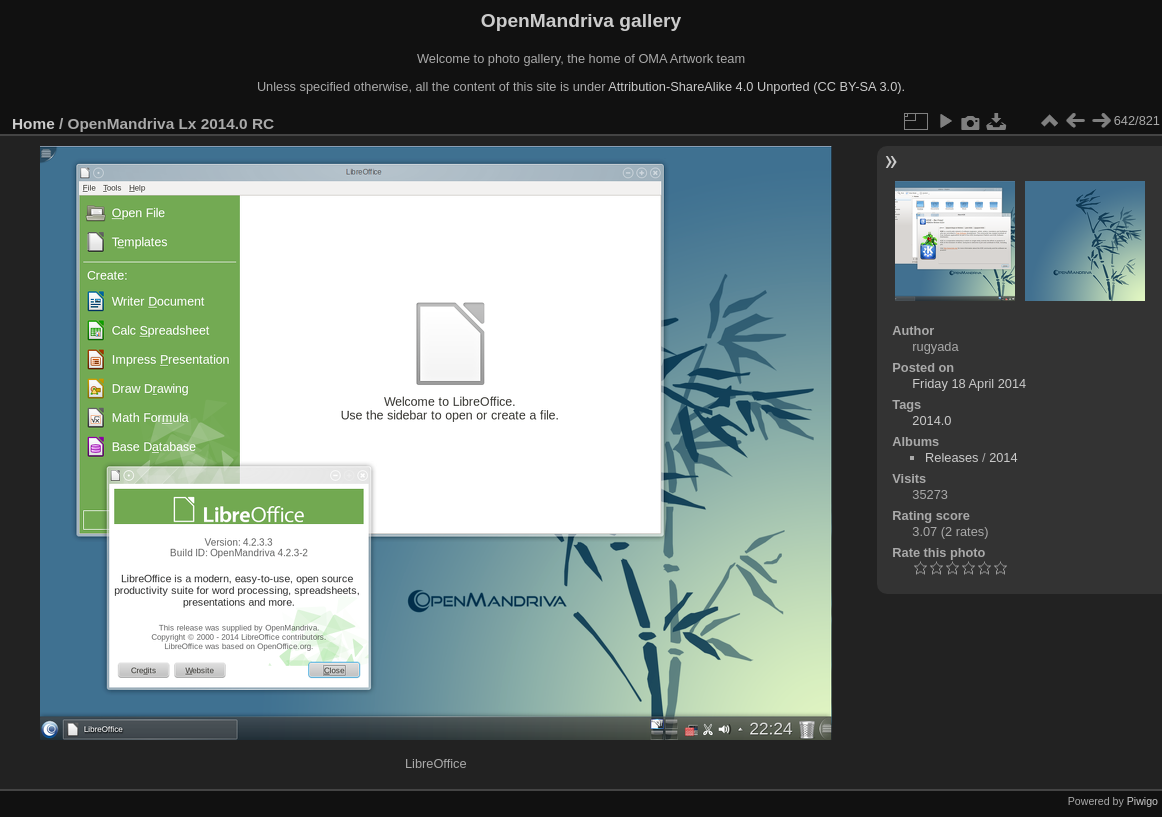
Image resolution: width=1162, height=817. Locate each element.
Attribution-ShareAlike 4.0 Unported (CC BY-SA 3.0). (756, 86)
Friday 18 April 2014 (969, 383)
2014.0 (931, 420)
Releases (951, 457)
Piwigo (1142, 801)
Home (33, 123)
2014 (1003, 457)
